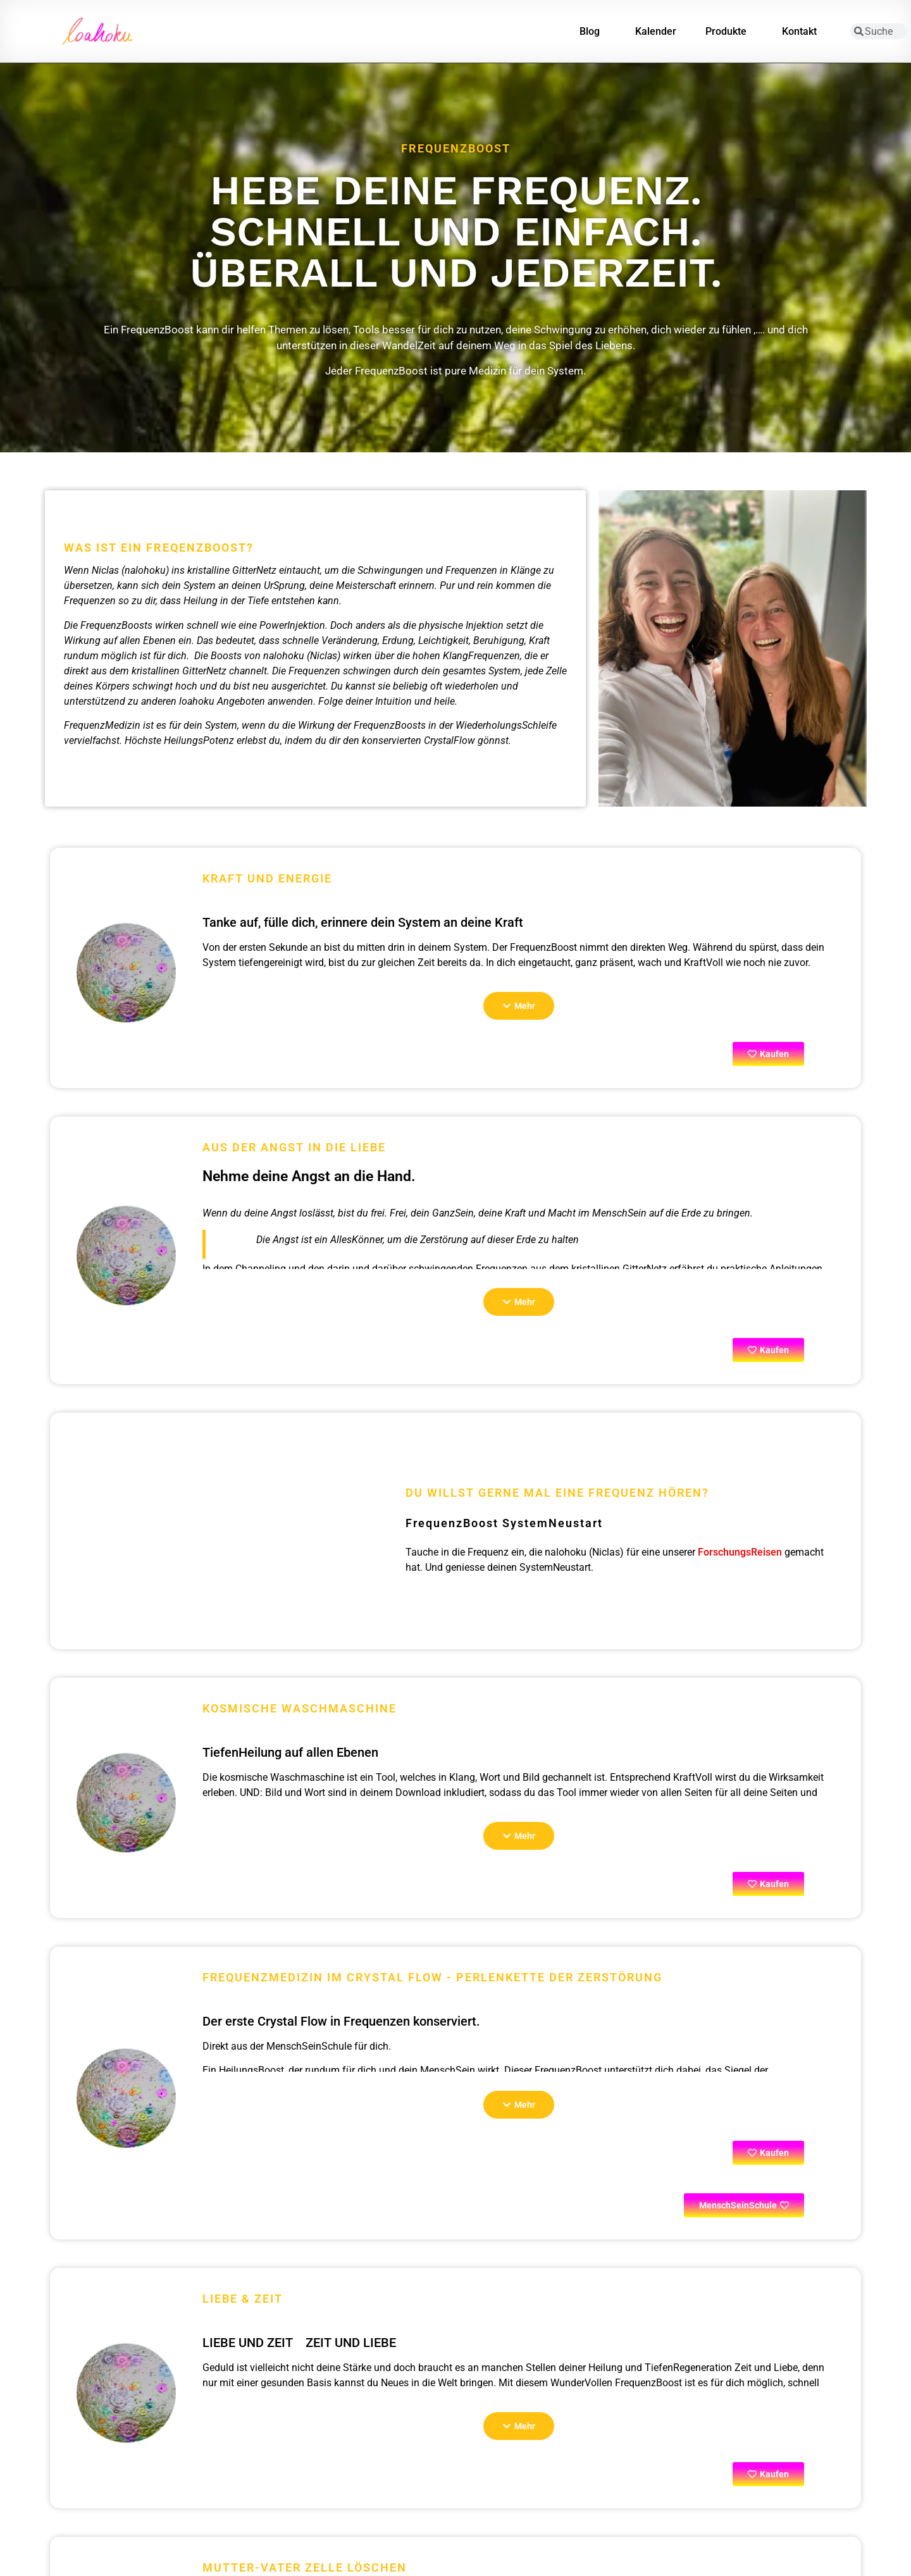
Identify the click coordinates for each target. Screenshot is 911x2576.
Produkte (729, 31)
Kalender (655, 31)
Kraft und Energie (267, 878)
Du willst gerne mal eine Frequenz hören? (557, 1492)
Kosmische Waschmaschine (299, 1708)
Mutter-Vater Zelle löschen (304, 2567)
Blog (592, 31)
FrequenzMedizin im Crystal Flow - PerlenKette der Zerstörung (432, 1977)
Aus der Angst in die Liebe (294, 1147)
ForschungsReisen (740, 1552)
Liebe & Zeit (242, 2298)
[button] (518, 1006)
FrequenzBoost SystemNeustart (504, 1523)
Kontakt (802, 31)
